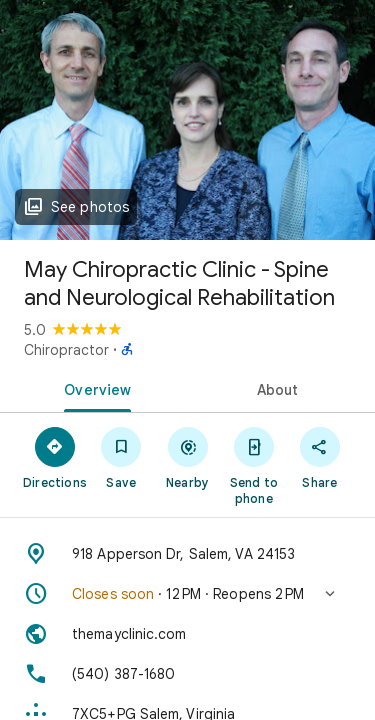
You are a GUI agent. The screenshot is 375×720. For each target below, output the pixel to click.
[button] (187, 594)
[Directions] (55, 457)
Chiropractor (66, 350)
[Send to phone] (254, 465)
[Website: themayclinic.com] (187, 634)
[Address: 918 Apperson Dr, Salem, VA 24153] (187, 554)
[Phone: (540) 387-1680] (187, 674)
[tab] (94, 388)
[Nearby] (187, 457)
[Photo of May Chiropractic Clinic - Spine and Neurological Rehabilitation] (187, 120)
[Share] (320, 457)
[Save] (121, 457)
